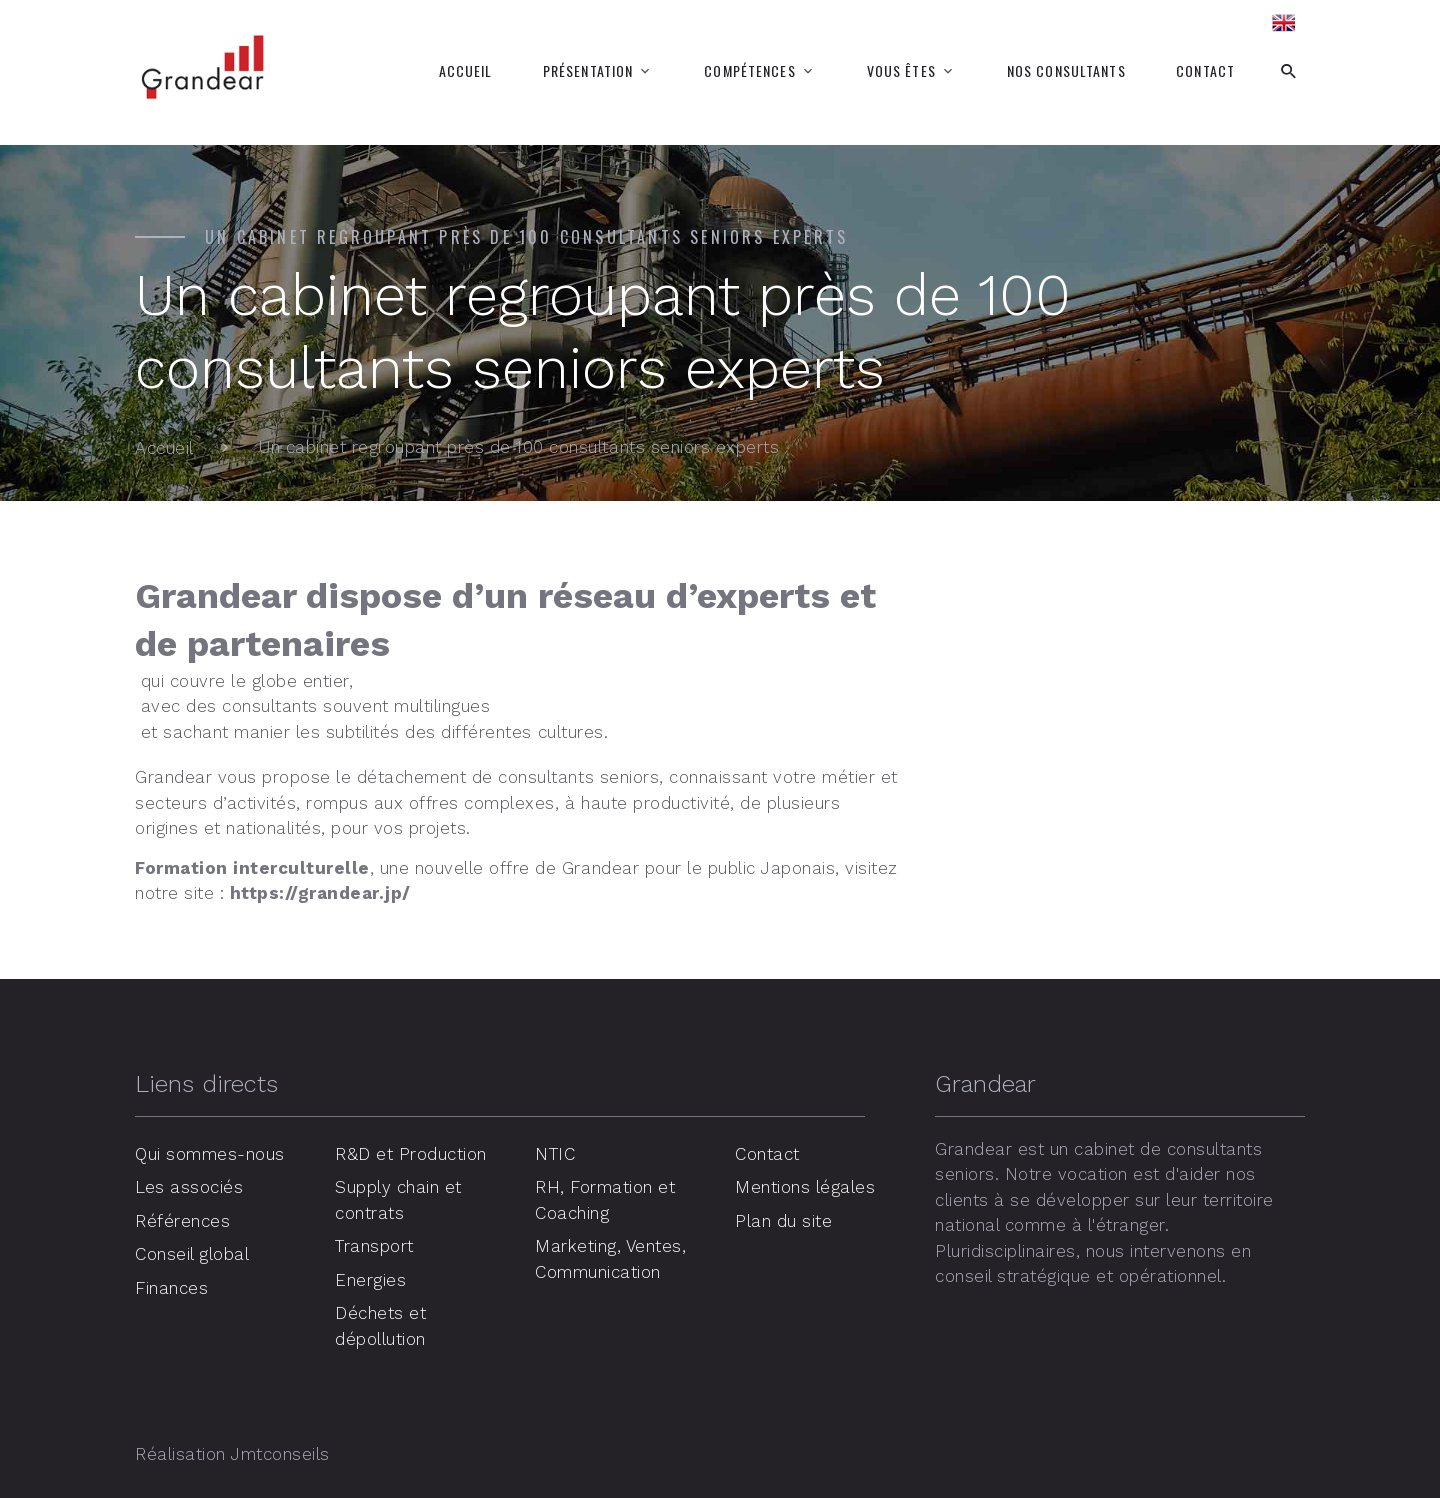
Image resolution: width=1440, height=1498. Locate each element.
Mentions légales (805, 1187)
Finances (171, 1288)
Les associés (189, 1187)
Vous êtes (901, 71)
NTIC (555, 1154)
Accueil (466, 71)
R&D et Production (411, 1154)
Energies (370, 1280)
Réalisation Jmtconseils (232, 1454)
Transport (374, 1246)
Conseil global (192, 1254)
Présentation (588, 71)
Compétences (749, 71)
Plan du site (783, 1221)
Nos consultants (1066, 71)
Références (182, 1221)
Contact (1205, 71)
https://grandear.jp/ (320, 893)
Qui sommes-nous (210, 1154)
